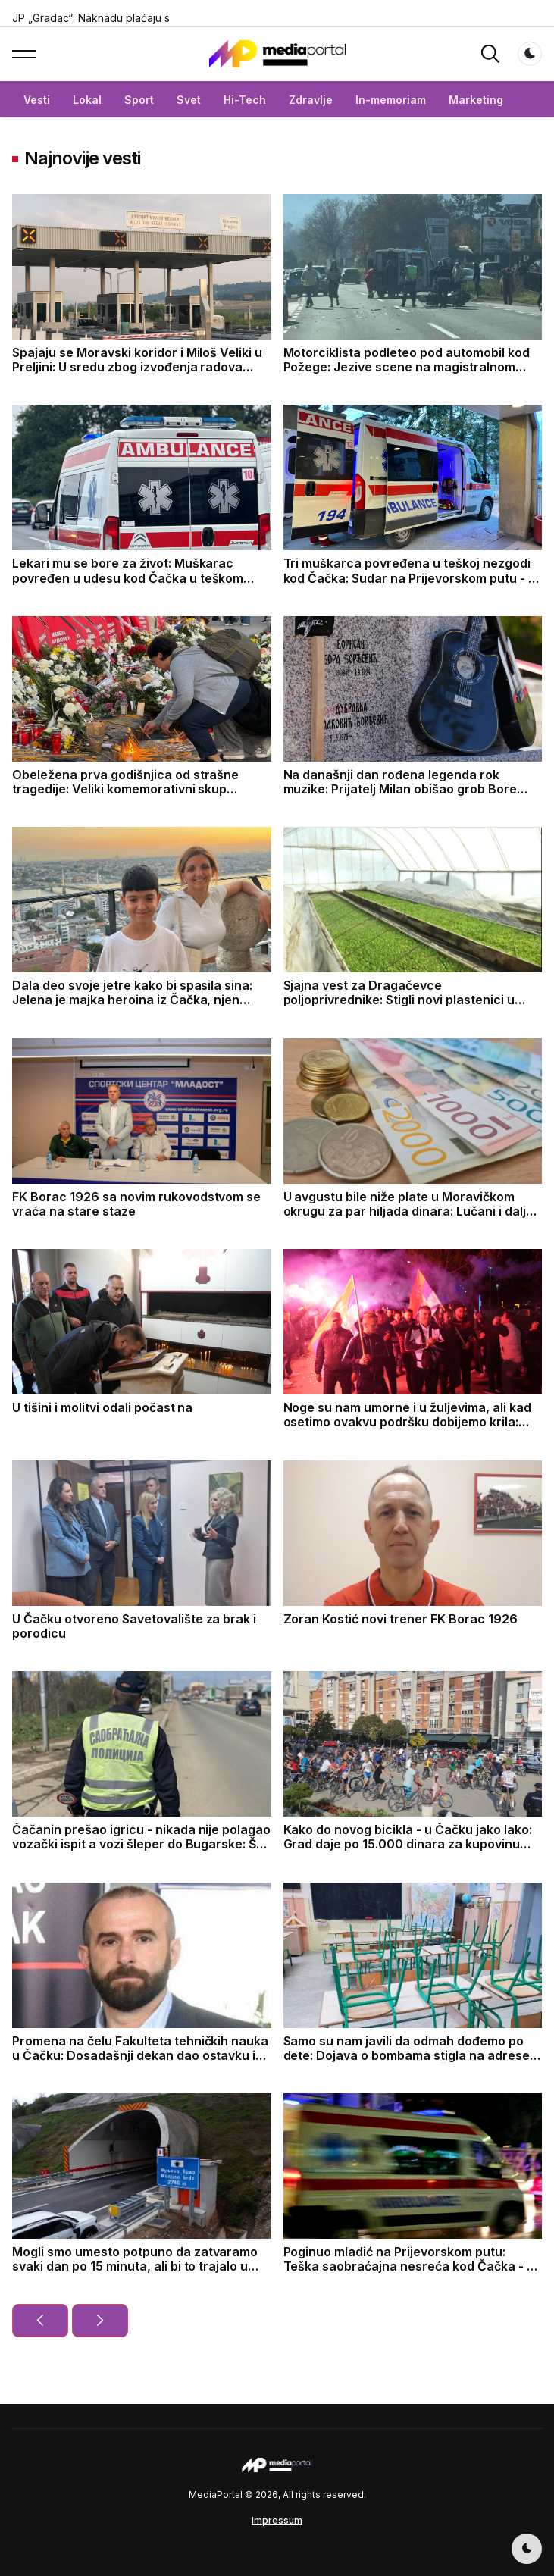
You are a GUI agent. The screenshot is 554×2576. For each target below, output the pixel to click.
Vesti (36, 99)
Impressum (277, 2520)
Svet (189, 99)
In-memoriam (390, 99)
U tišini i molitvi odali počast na (102, 1407)
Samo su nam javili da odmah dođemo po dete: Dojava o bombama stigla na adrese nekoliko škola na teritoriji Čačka (406, 2055)
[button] (24, 54)
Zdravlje (311, 99)
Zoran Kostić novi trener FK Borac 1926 (400, 1618)
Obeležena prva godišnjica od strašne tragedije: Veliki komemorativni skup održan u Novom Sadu (125, 789)
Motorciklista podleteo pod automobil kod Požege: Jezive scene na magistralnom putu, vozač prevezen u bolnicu (406, 367)
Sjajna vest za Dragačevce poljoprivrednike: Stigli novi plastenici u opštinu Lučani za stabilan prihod (399, 1000)
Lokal (87, 99)
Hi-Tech (245, 99)
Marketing (476, 99)
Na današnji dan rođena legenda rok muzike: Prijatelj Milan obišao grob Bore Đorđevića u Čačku (400, 789)
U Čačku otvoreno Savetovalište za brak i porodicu (134, 1626)
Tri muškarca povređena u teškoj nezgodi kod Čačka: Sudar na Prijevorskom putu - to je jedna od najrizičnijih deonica (411, 577)
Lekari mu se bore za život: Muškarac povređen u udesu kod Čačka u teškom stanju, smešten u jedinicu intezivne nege (135, 577)
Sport (139, 99)
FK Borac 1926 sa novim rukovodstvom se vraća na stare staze (136, 1204)
